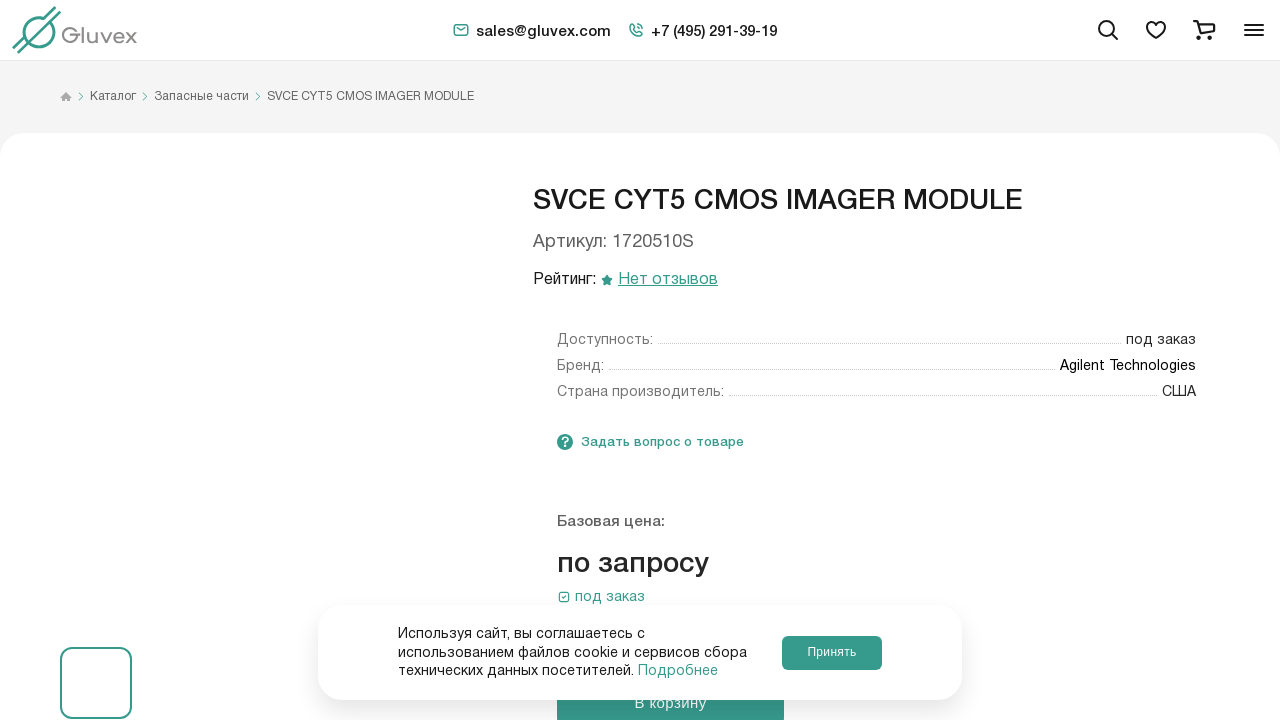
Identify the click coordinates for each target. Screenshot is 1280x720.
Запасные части (201, 97)
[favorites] (1156, 30)
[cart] (1204, 30)
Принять (831, 652)
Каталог (113, 97)
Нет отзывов (668, 280)
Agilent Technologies (1128, 366)
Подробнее (678, 671)
